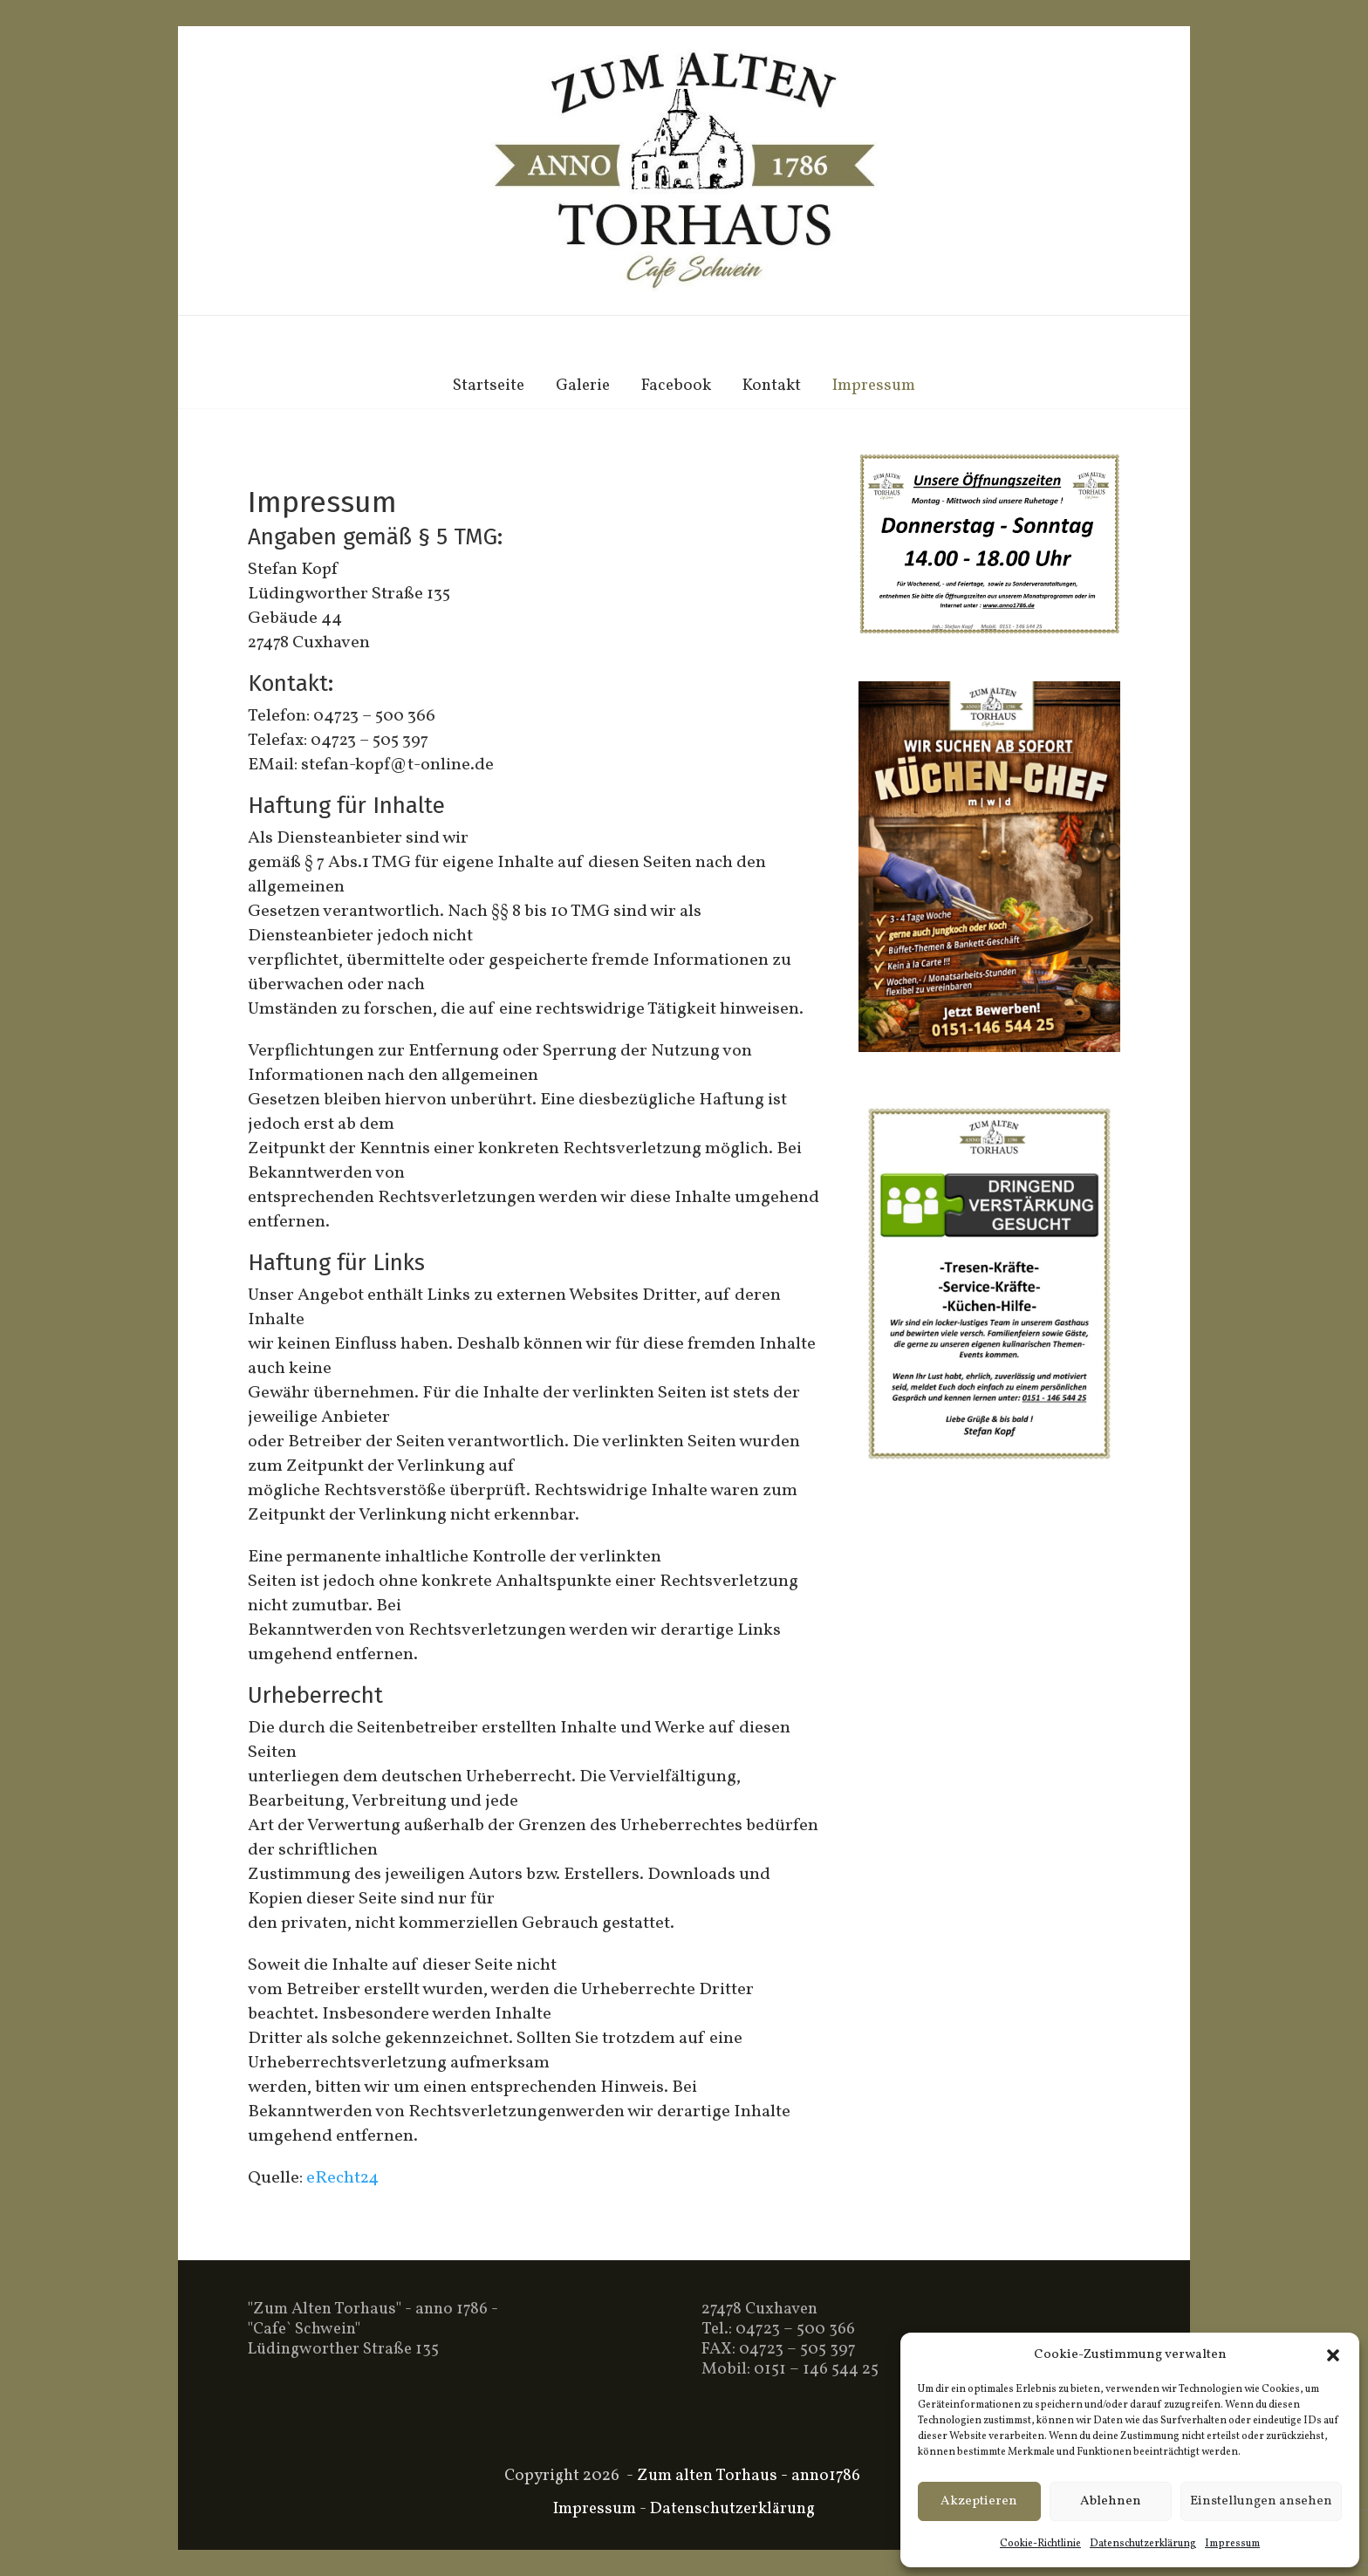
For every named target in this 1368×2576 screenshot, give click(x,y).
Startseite (488, 385)
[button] (1333, 2355)
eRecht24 (342, 2178)
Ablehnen (1110, 2501)
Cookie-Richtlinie (1040, 2544)
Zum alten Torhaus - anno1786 (748, 2475)
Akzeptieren (978, 2501)
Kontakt (771, 385)
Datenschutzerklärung (1143, 2544)
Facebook (676, 385)
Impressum (1232, 2544)
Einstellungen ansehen (1261, 2501)
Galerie (583, 385)
